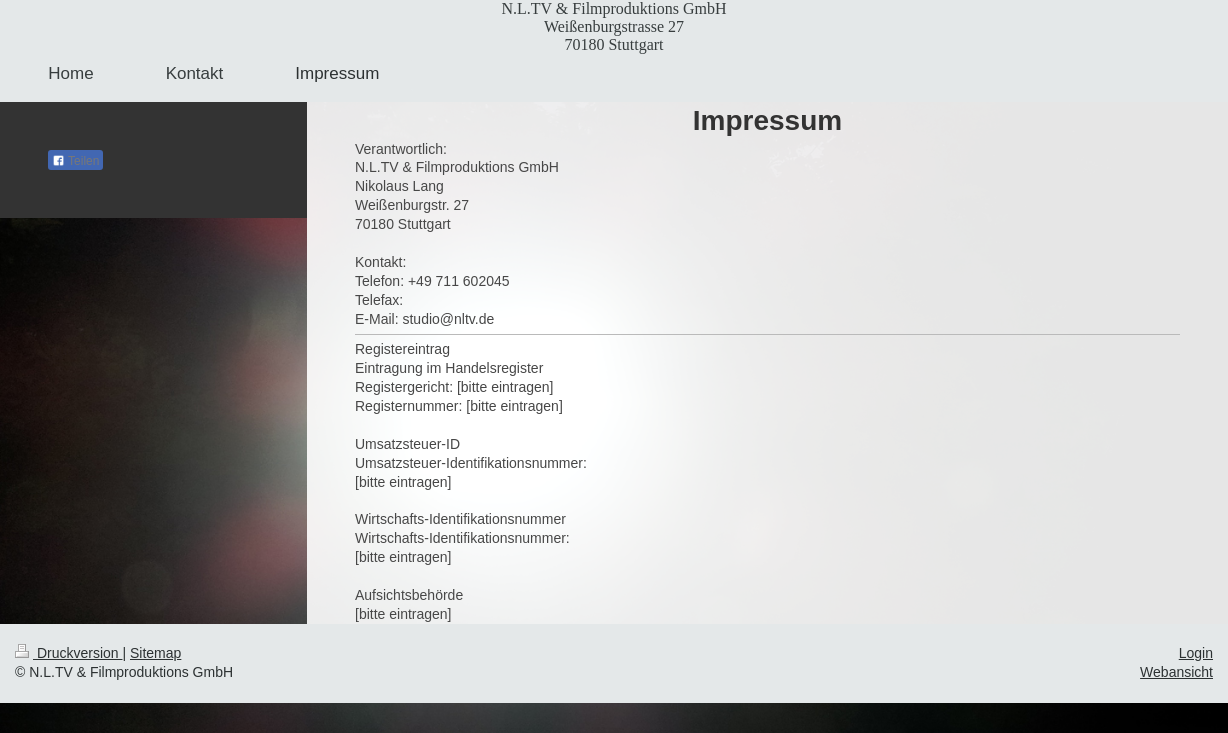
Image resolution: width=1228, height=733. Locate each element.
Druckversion (68, 653)
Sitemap (155, 653)
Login (1196, 653)
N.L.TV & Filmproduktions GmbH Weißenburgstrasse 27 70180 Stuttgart (613, 26)
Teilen (75, 161)
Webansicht (1176, 672)
